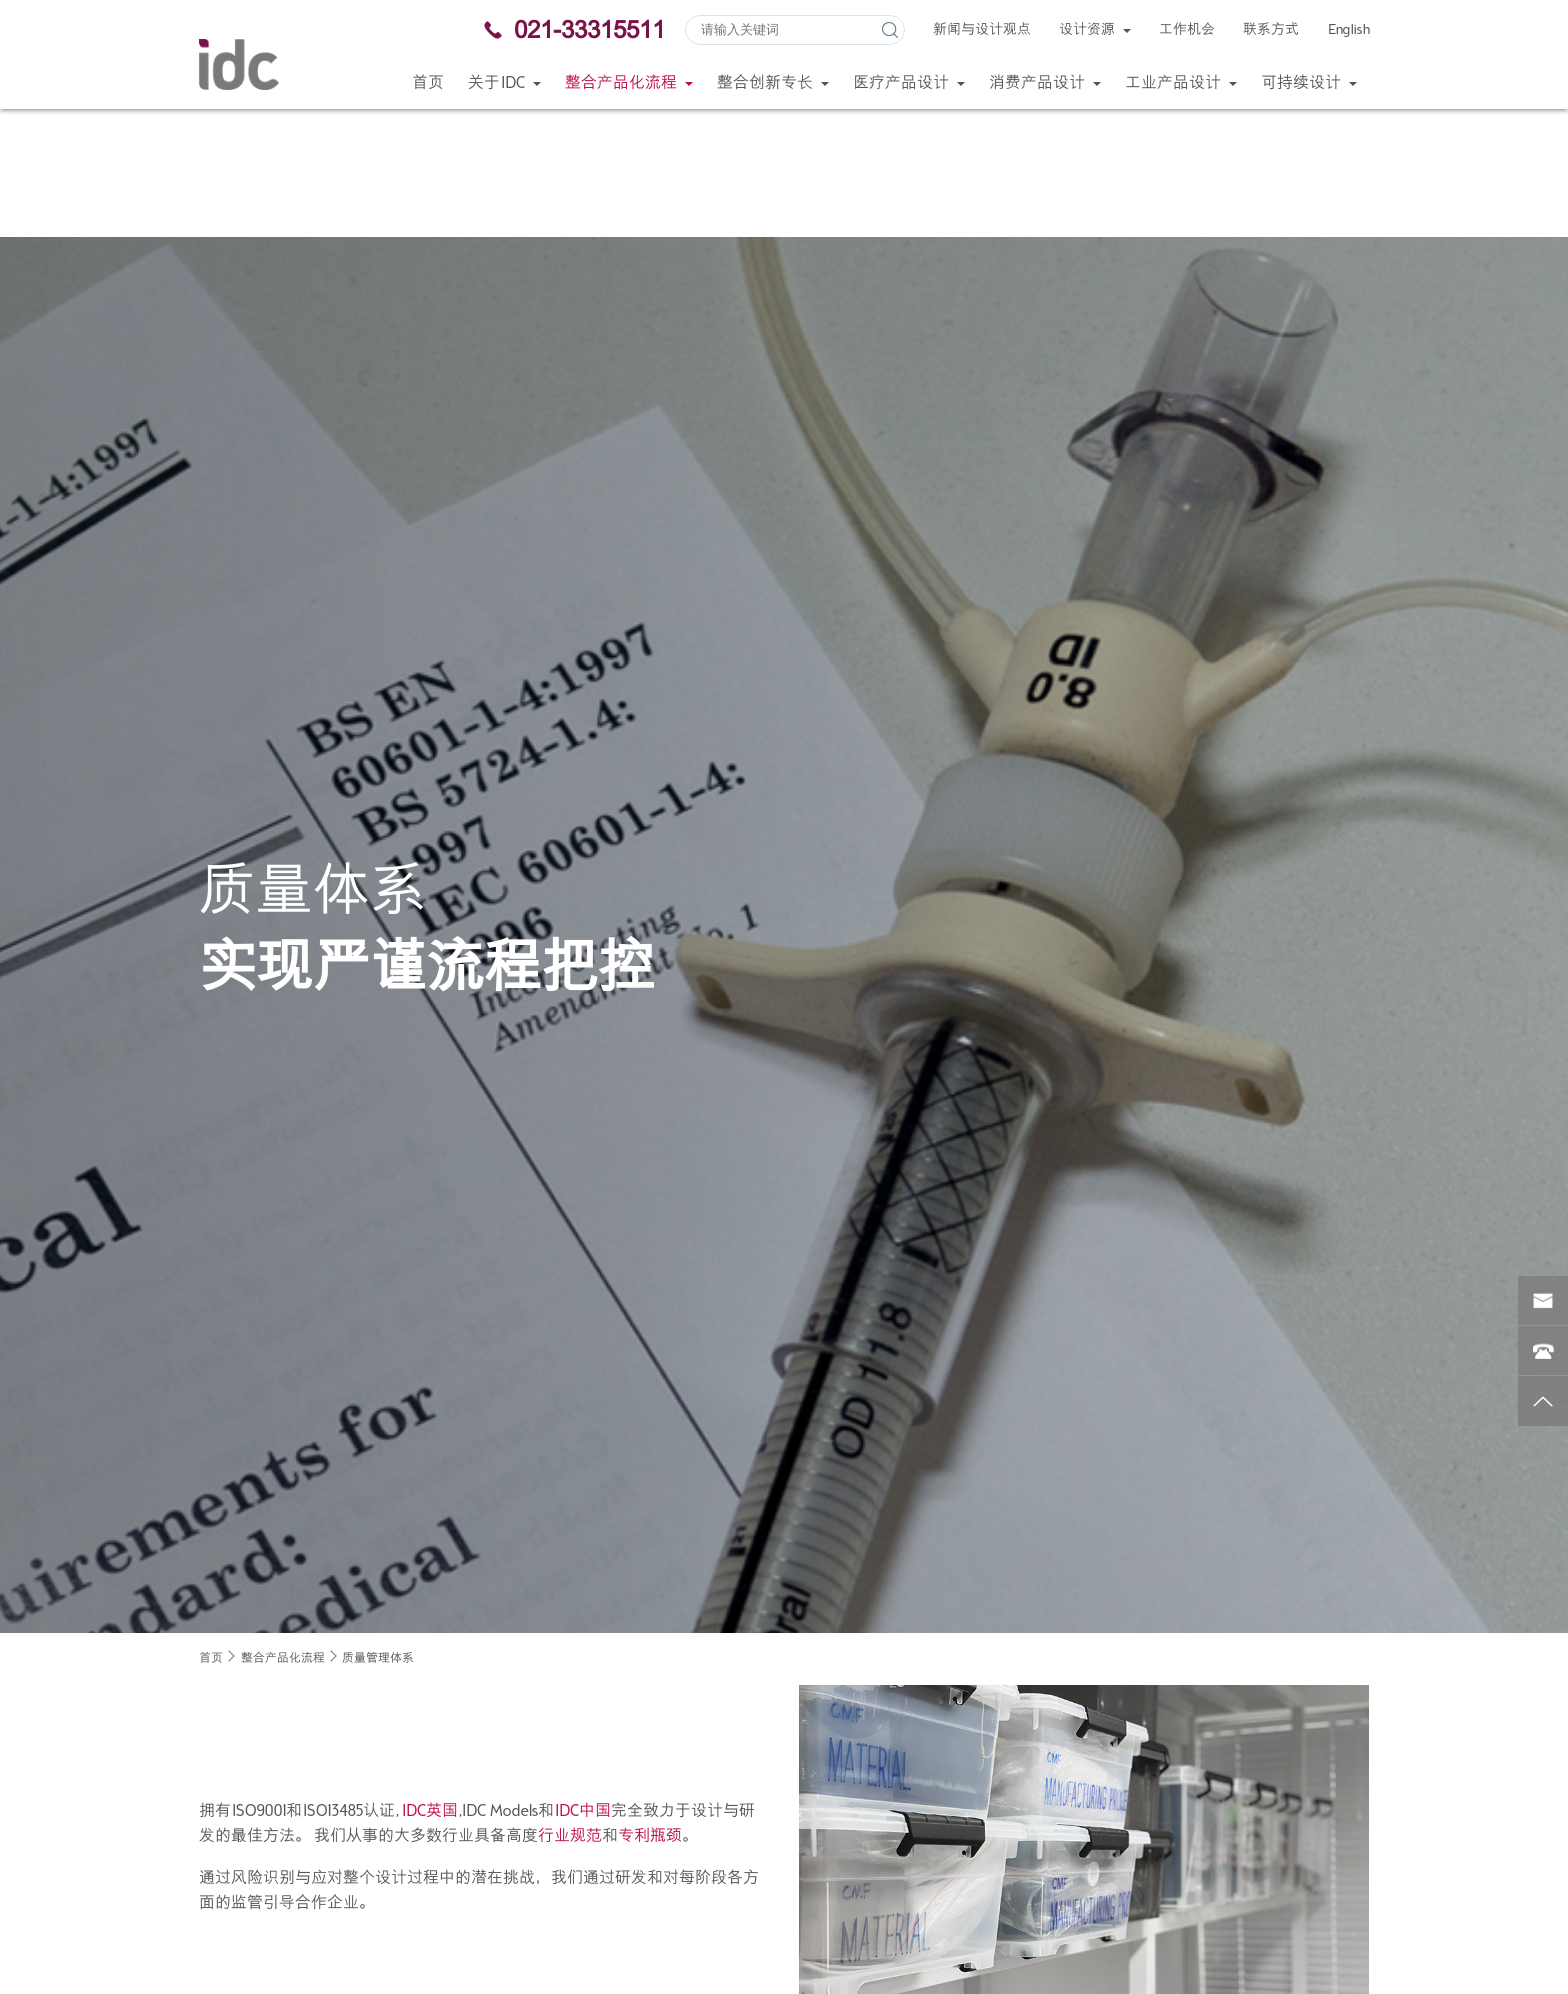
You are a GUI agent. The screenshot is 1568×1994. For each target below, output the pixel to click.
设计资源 (1095, 30)
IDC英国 (429, 1682)
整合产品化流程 (629, 84)
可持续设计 (1309, 84)
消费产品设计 (1045, 84)
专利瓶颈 (650, 1708)
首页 (428, 84)
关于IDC (504, 84)
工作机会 (1187, 30)
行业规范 (570, 1708)
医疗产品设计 (909, 84)
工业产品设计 (1181, 84)
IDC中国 (582, 1682)
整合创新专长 (773, 84)
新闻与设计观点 (982, 30)
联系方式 (1271, 30)
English (1348, 30)
